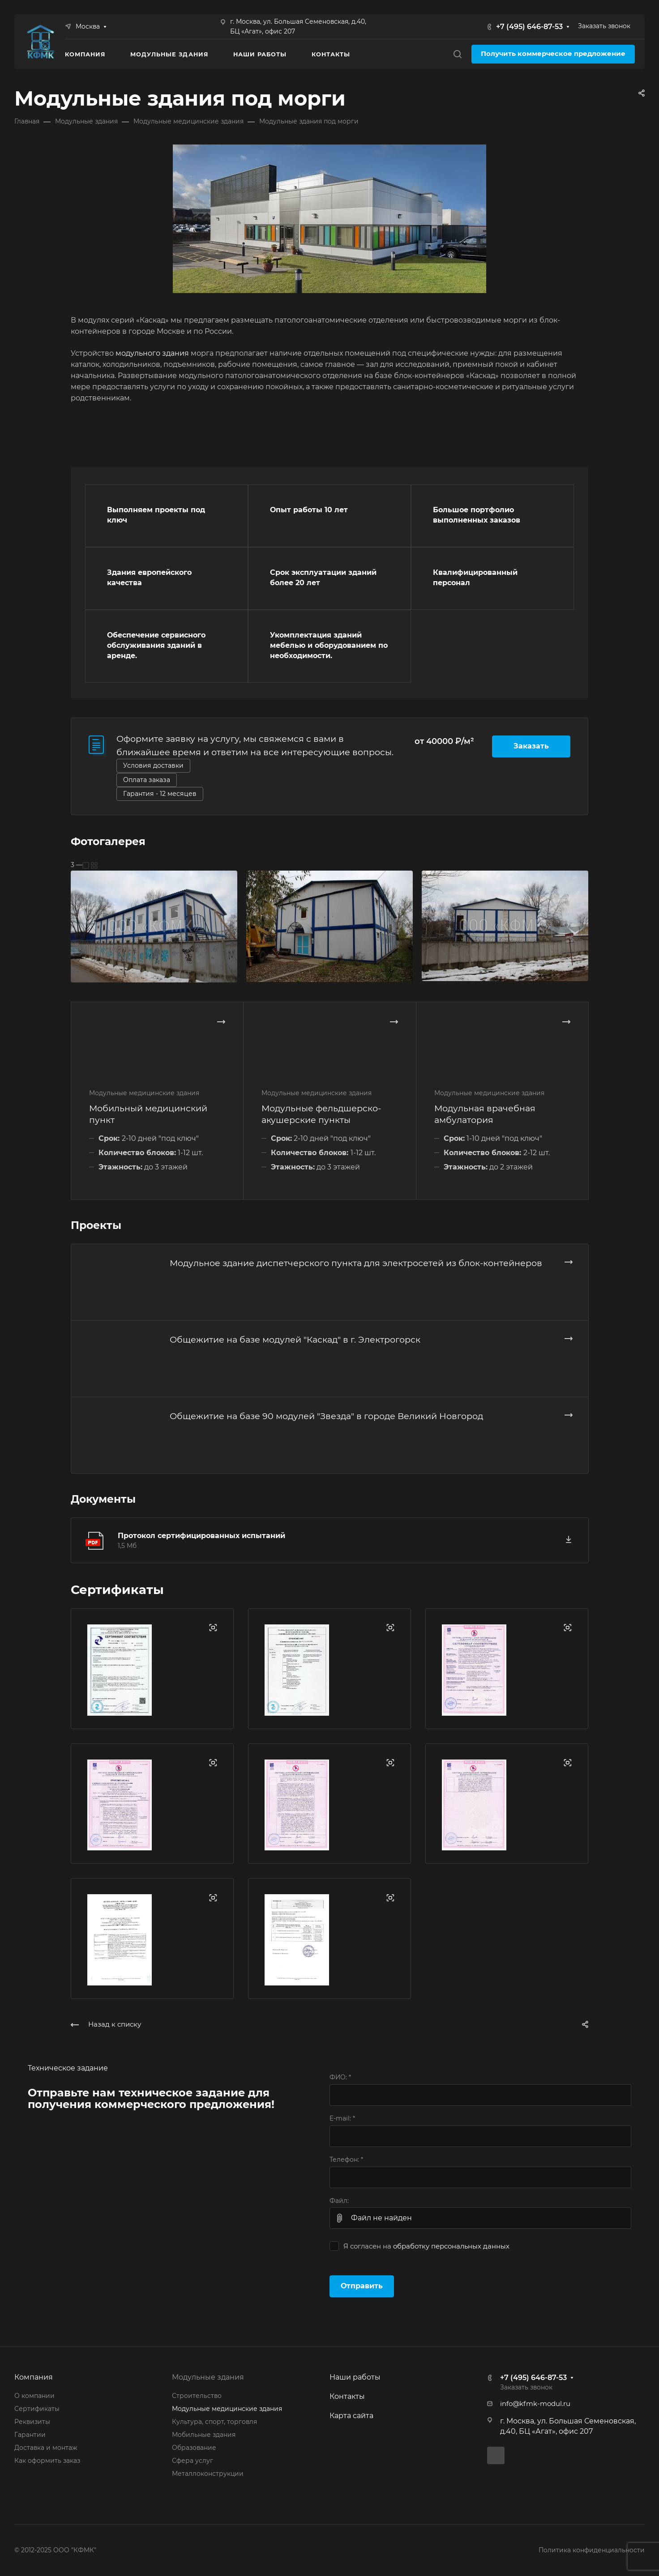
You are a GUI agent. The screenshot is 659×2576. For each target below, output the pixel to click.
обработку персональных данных (451, 2246)
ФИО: (340, 2077)
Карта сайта (351, 2415)
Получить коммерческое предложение (553, 54)
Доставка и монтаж (45, 2447)
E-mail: (342, 2118)
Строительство (197, 2395)
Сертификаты (37, 2408)
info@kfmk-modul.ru (535, 2404)
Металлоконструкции (208, 2473)
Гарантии (30, 2434)
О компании (34, 2395)
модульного (139, 353)
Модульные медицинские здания (227, 2408)
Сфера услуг (192, 2460)
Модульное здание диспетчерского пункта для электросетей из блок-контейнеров (356, 1263)
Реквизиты (32, 2421)
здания (175, 353)
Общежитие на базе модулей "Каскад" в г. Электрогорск (295, 1339)
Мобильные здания (203, 2434)
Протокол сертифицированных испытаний (201, 1535)
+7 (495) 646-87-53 (529, 26)
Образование (194, 2447)
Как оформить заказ (47, 2460)
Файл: (339, 2200)
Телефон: (346, 2159)
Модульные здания (208, 2377)
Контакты (347, 2396)
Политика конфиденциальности (592, 2550)
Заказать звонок (604, 26)
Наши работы (355, 2377)
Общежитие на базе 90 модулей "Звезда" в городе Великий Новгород (326, 1416)
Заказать (531, 746)
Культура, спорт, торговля (214, 2421)
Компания (33, 2377)
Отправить (362, 2286)
